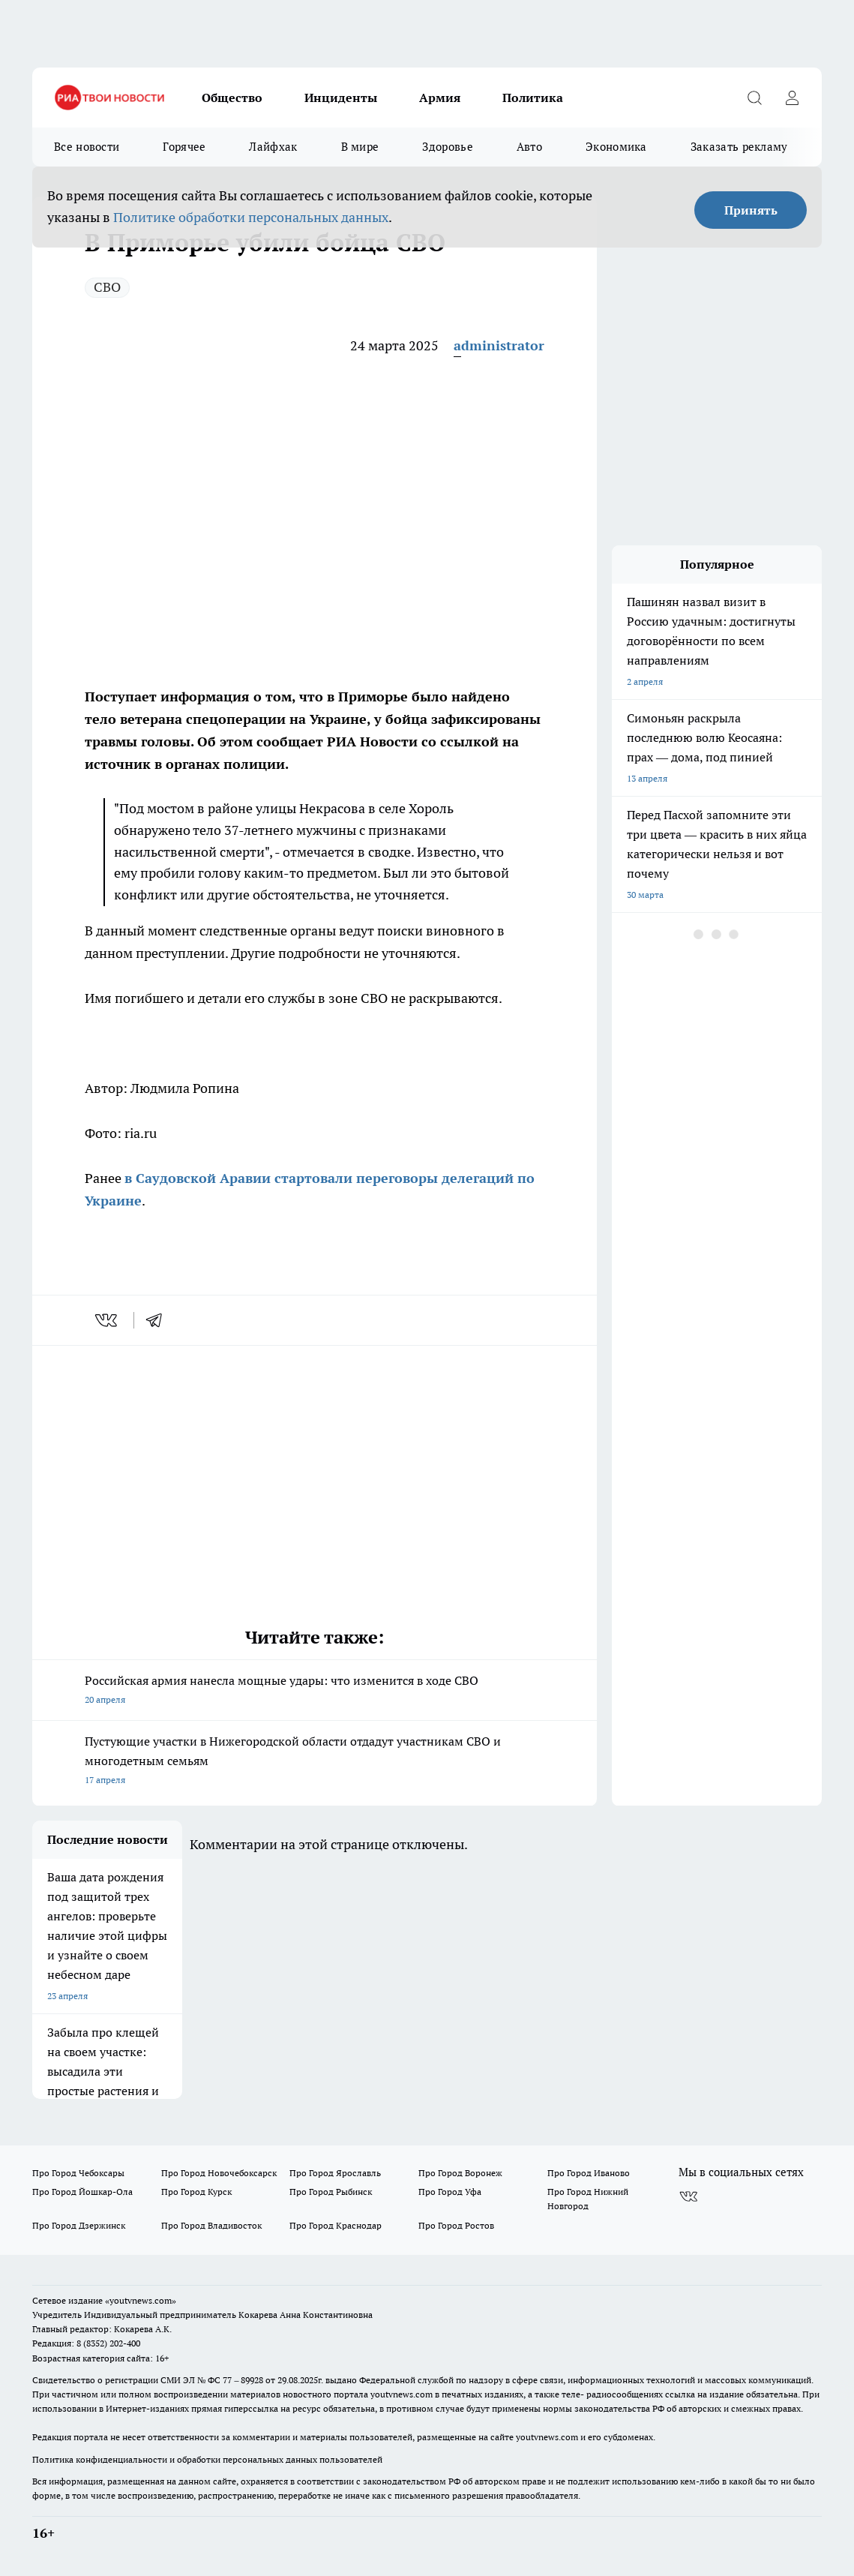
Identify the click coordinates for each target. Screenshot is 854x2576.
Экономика (616, 147)
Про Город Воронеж (460, 2172)
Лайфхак (273, 147)
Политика (532, 97)
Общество (232, 97)
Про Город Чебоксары (78, 2172)
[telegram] (159, 1320)
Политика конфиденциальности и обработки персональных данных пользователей (207, 2459)
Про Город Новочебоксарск (219, 2172)
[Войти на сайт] (792, 98)
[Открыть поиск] (754, 98)
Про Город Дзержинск (78, 2225)
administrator (499, 345)
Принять (751, 210)
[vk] (107, 1320)
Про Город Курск (196, 2191)
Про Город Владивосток (211, 2225)
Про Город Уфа (449, 2191)
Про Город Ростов (456, 2225)
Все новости (86, 147)
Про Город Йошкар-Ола (82, 2191)
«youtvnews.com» (140, 2300)
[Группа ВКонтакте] (688, 2196)
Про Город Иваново (588, 2172)
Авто (529, 147)
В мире (360, 147)
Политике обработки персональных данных (250, 217)
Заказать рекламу (739, 147)
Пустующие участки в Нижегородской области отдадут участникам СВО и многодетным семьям (314, 1762)
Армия (439, 97)
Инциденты (340, 97)
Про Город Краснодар (335, 2225)
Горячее (184, 147)
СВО (107, 287)
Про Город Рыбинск (330, 2191)
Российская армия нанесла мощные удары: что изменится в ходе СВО (314, 1691)
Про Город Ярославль (335, 2172)
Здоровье (447, 147)
